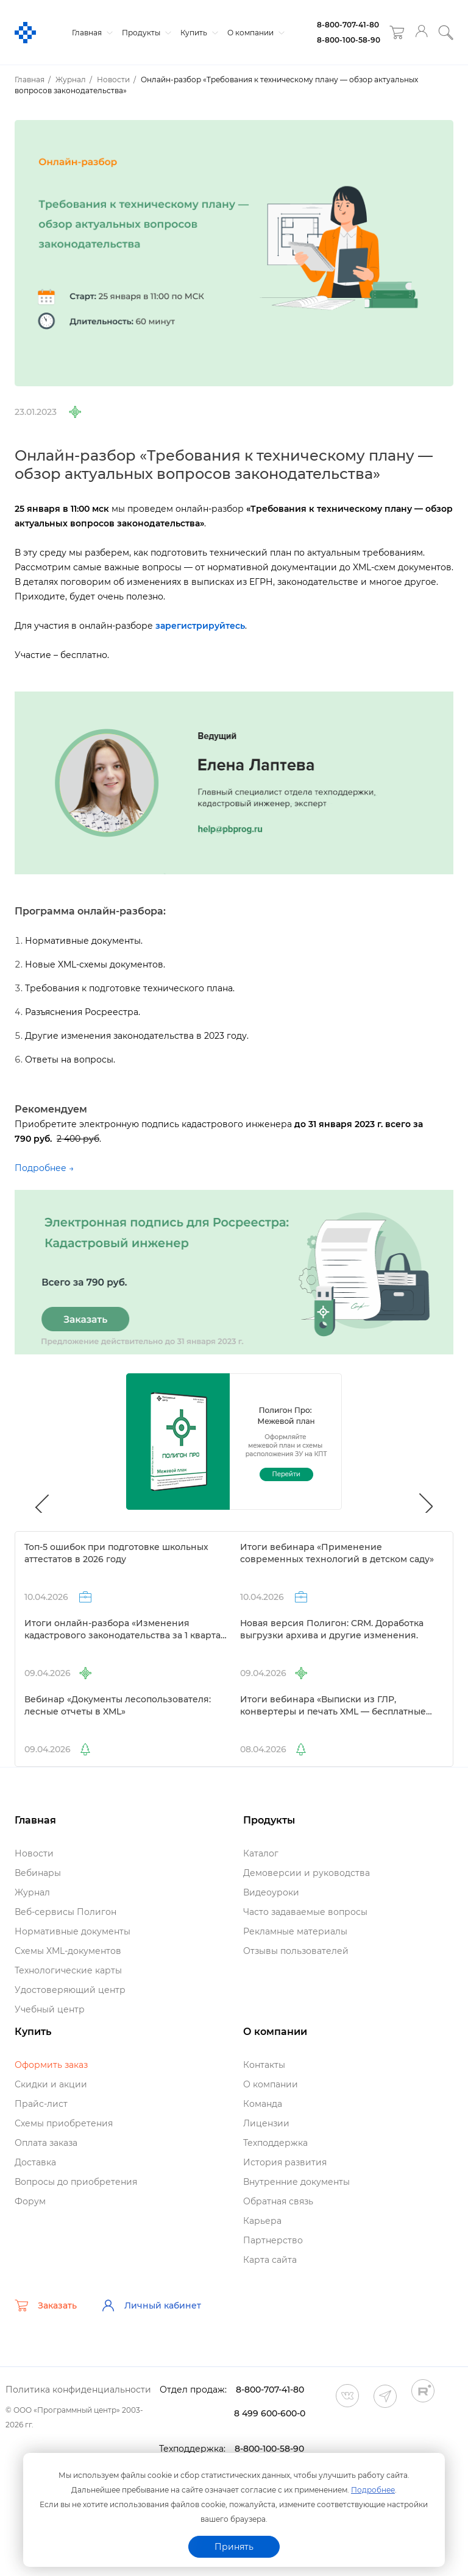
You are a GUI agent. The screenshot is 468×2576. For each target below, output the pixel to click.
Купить (197, 32)
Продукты (145, 32)
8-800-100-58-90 (348, 39)
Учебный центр (50, 2009)
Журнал (32, 1892)
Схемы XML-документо (68, 1950)
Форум (30, 2201)
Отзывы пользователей (296, 1950)
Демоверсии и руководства (306, 1872)
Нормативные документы (72, 1931)
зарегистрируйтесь (200, 625)
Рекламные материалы (295, 1931)
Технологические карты (68, 1970)
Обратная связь (278, 2201)
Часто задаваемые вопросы (305, 1911)
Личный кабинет (151, 2305)
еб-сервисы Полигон (65, 1911)
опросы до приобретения (76, 2181)
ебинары (38, 1872)
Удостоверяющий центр (70, 1989)
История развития (285, 2162)
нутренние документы (296, 2181)
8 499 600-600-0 (269, 2413)
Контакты (264, 2064)
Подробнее (373, 2489)
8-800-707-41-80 (348, 24)
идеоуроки (271, 1892)
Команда (262, 2103)
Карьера (262, 2220)
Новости (34, 1853)
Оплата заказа (46, 2142)
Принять (234, 2546)
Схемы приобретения (64, 2123)
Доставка (35, 2162)
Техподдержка (275, 2142)
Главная (91, 32)
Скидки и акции (51, 2084)
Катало (260, 1853)
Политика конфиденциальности (78, 2389)
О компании (254, 32)
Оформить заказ (51, 2064)
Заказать (46, 2305)
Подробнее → (44, 1167)
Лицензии (266, 2123)
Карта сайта (270, 2259)
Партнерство (273, 2240)
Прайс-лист (41, 2103)
